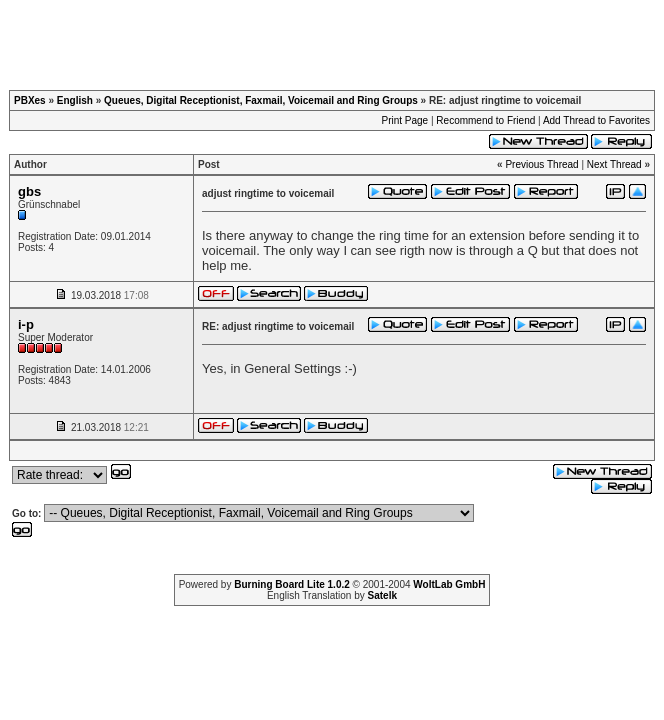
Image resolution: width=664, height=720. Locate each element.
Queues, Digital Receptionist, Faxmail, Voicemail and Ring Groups (261, 100)
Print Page (404, 120)
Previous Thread (541, 164)
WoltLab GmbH (449, 584)
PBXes (30, 100)
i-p (26, 324)
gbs (29, 191)
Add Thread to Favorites (596, 120)
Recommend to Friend (485, 120)
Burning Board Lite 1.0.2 (292, 584)
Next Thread (614, 164)
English (75, 100)
